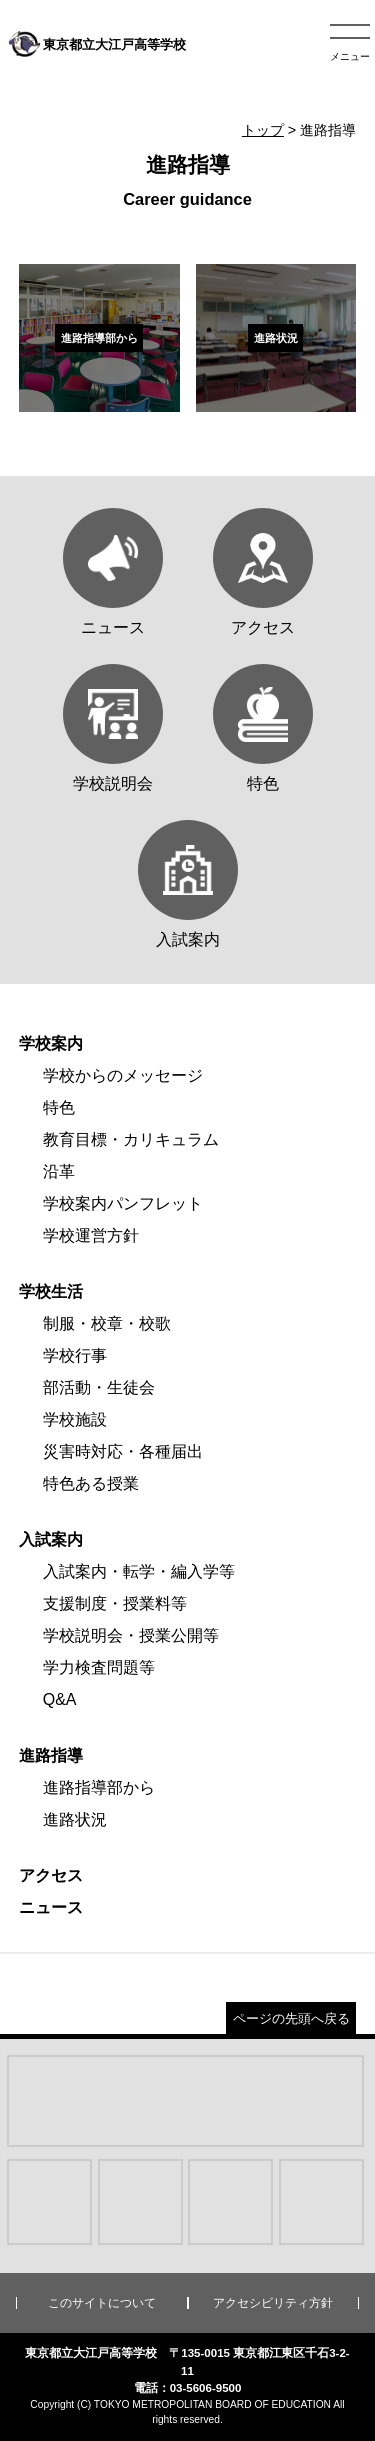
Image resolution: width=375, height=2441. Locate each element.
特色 (59, 1107)
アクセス (51, 1875)
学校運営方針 (91, 1235)
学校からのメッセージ (123, 1075)
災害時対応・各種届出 (123, 1451)
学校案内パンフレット (123, 1203)
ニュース (51, 1907)
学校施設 (75, 1419)
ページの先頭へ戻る (291, 2018)
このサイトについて (102, 2303)
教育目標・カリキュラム (131, 1139)
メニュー (350, 56)
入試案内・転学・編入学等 (139, 1571)
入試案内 (51, 1539)
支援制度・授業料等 (115, 1603)
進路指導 (51, 1755)
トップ (263, 130)
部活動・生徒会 (99, 1387)
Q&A (60, 1699)
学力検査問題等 (99, 1667)
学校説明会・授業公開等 (131, 1635)
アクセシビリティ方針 (273, 2303)
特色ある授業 (91, 1483)
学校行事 (75, 1355)
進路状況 (75, 1819)
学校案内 (51, 1043)
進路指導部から (99, 1787)
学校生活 (51, 1291)
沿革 (59, 1171)
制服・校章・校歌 (107, 1323)
